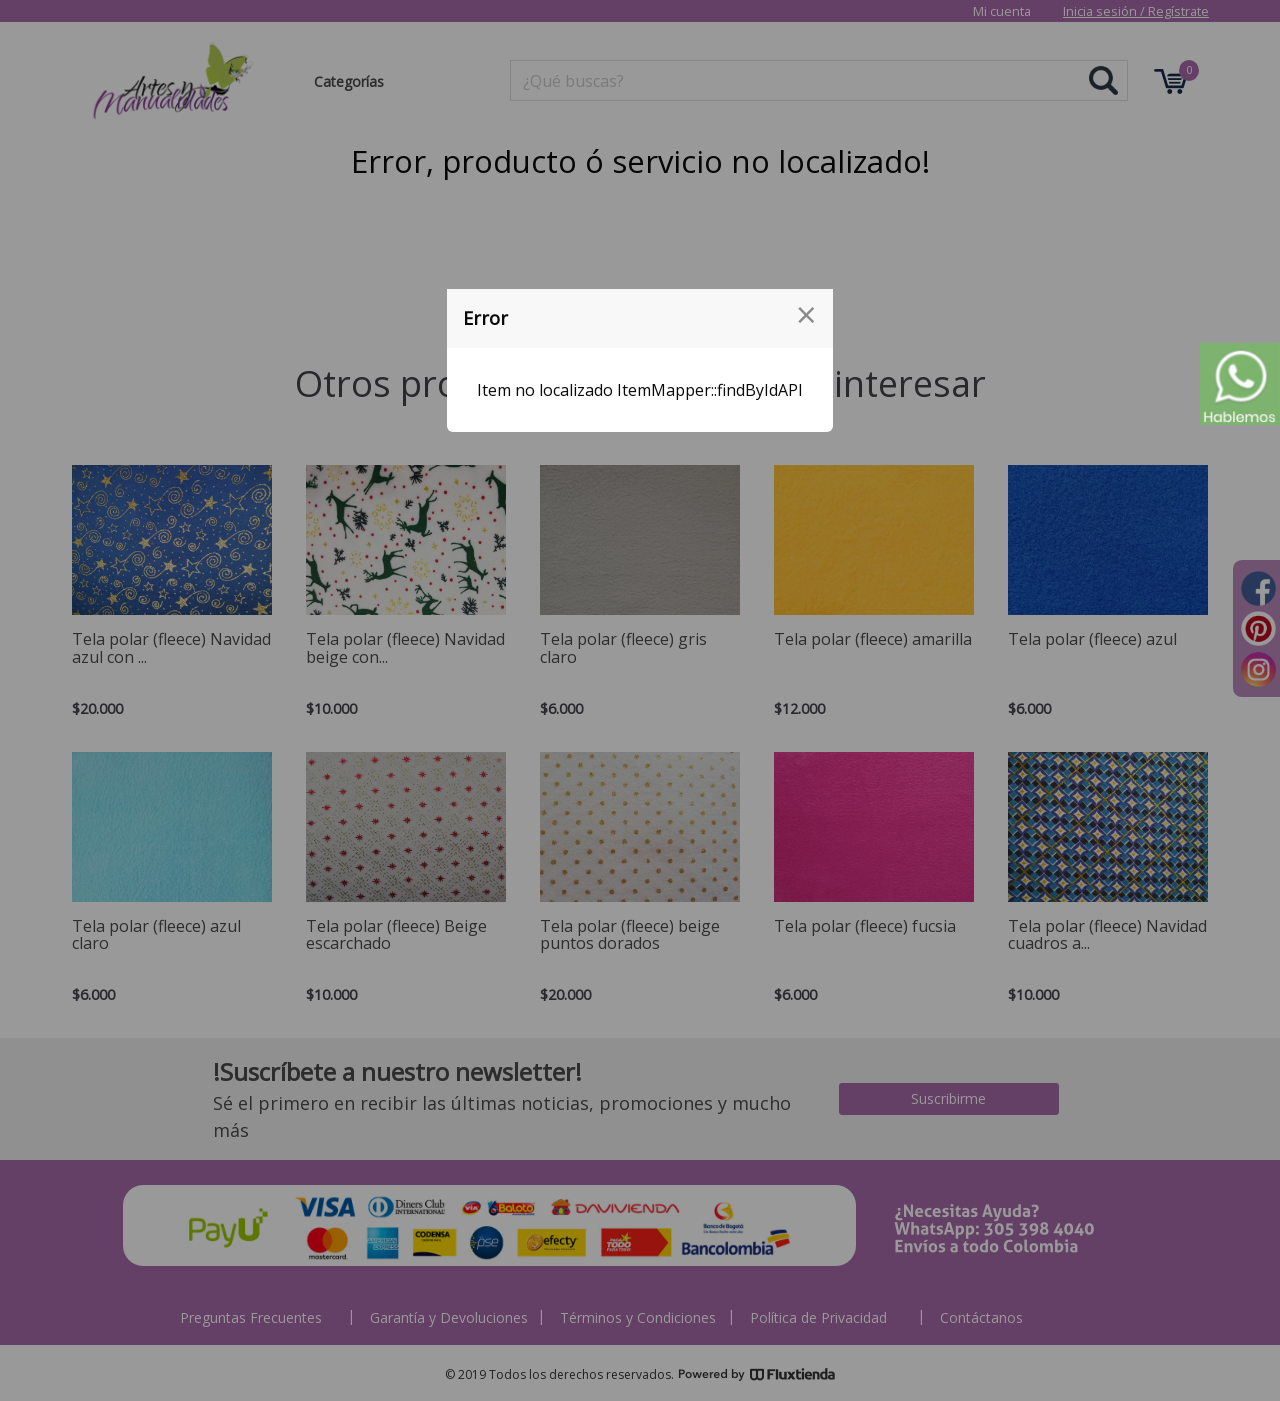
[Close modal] (806, 315)
